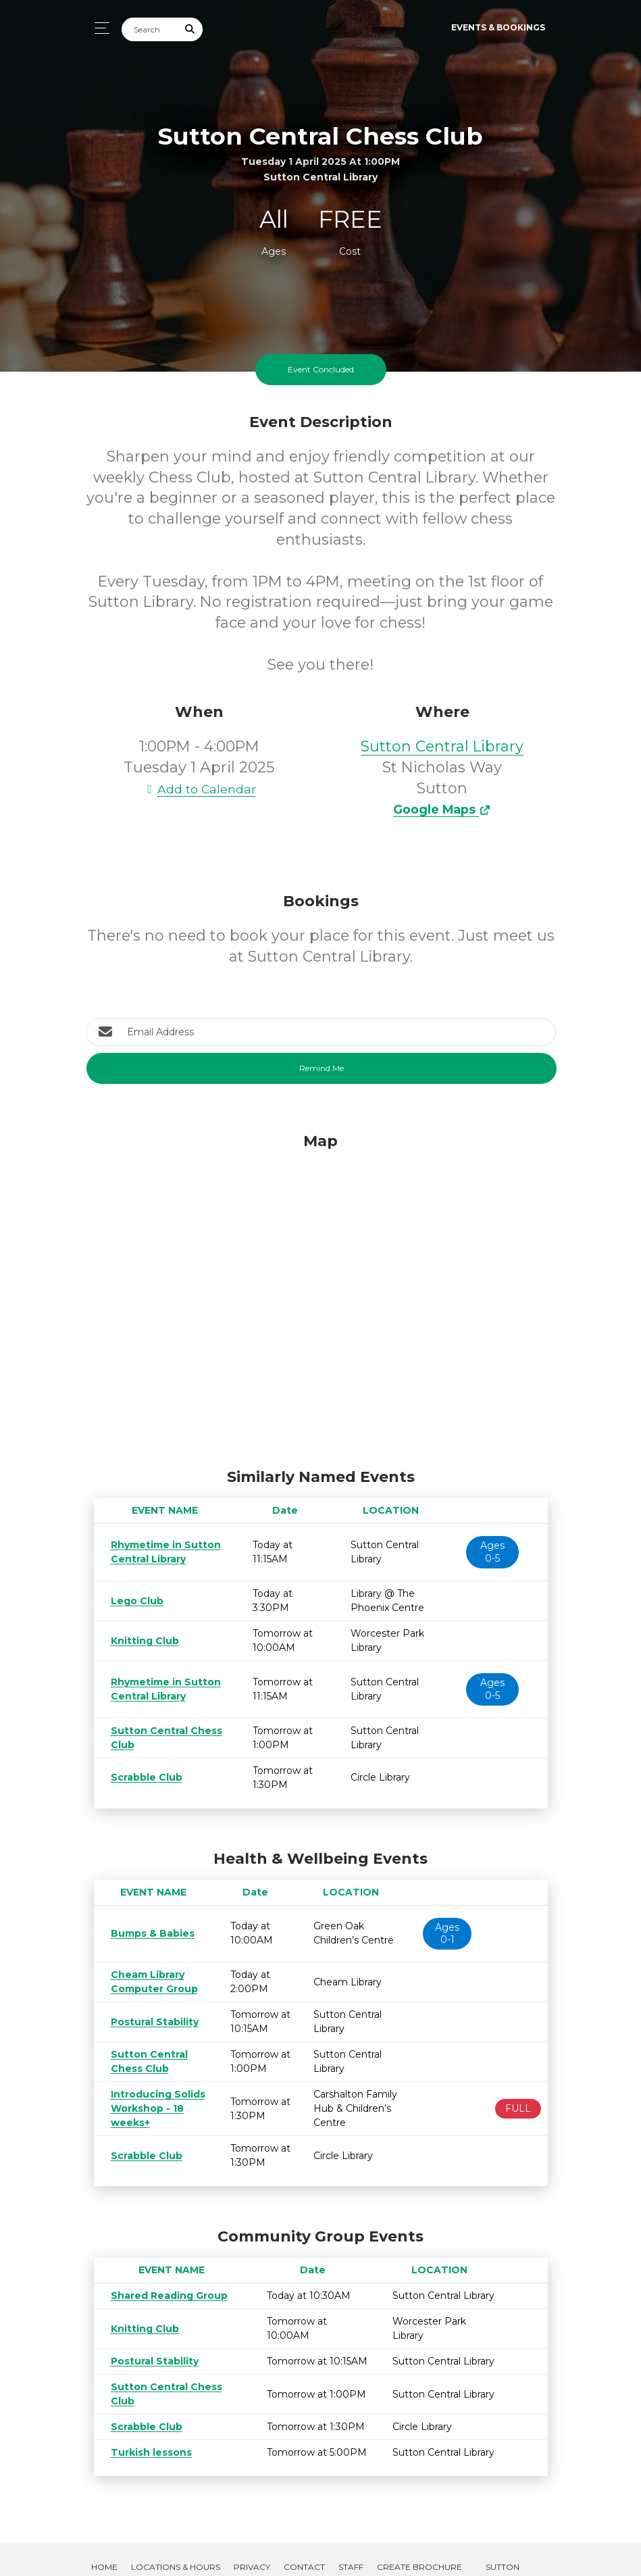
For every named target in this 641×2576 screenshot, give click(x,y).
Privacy (252, 2538)
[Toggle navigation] (98, 28)
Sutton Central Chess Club (172, 2373)
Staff (350, 2538)
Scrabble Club (142, 1777)
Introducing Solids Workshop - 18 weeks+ (153, 2108)
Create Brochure (419, 2538)
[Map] (321, 1297)
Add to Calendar (199, 789)
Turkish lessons (146, 2424)
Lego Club (135, 1601)
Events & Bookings (498, 27)
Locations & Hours (175, 2538)
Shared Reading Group (164, 2295)
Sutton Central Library (442, 746)
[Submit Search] (190, 29)
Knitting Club (141, 1641)
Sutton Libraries (501, 2545)
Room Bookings (129, 2553)
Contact (304, 2538)
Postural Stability (150, 2022)
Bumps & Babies (150, 1933)
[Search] (150, 29)
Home (104, 2538)
